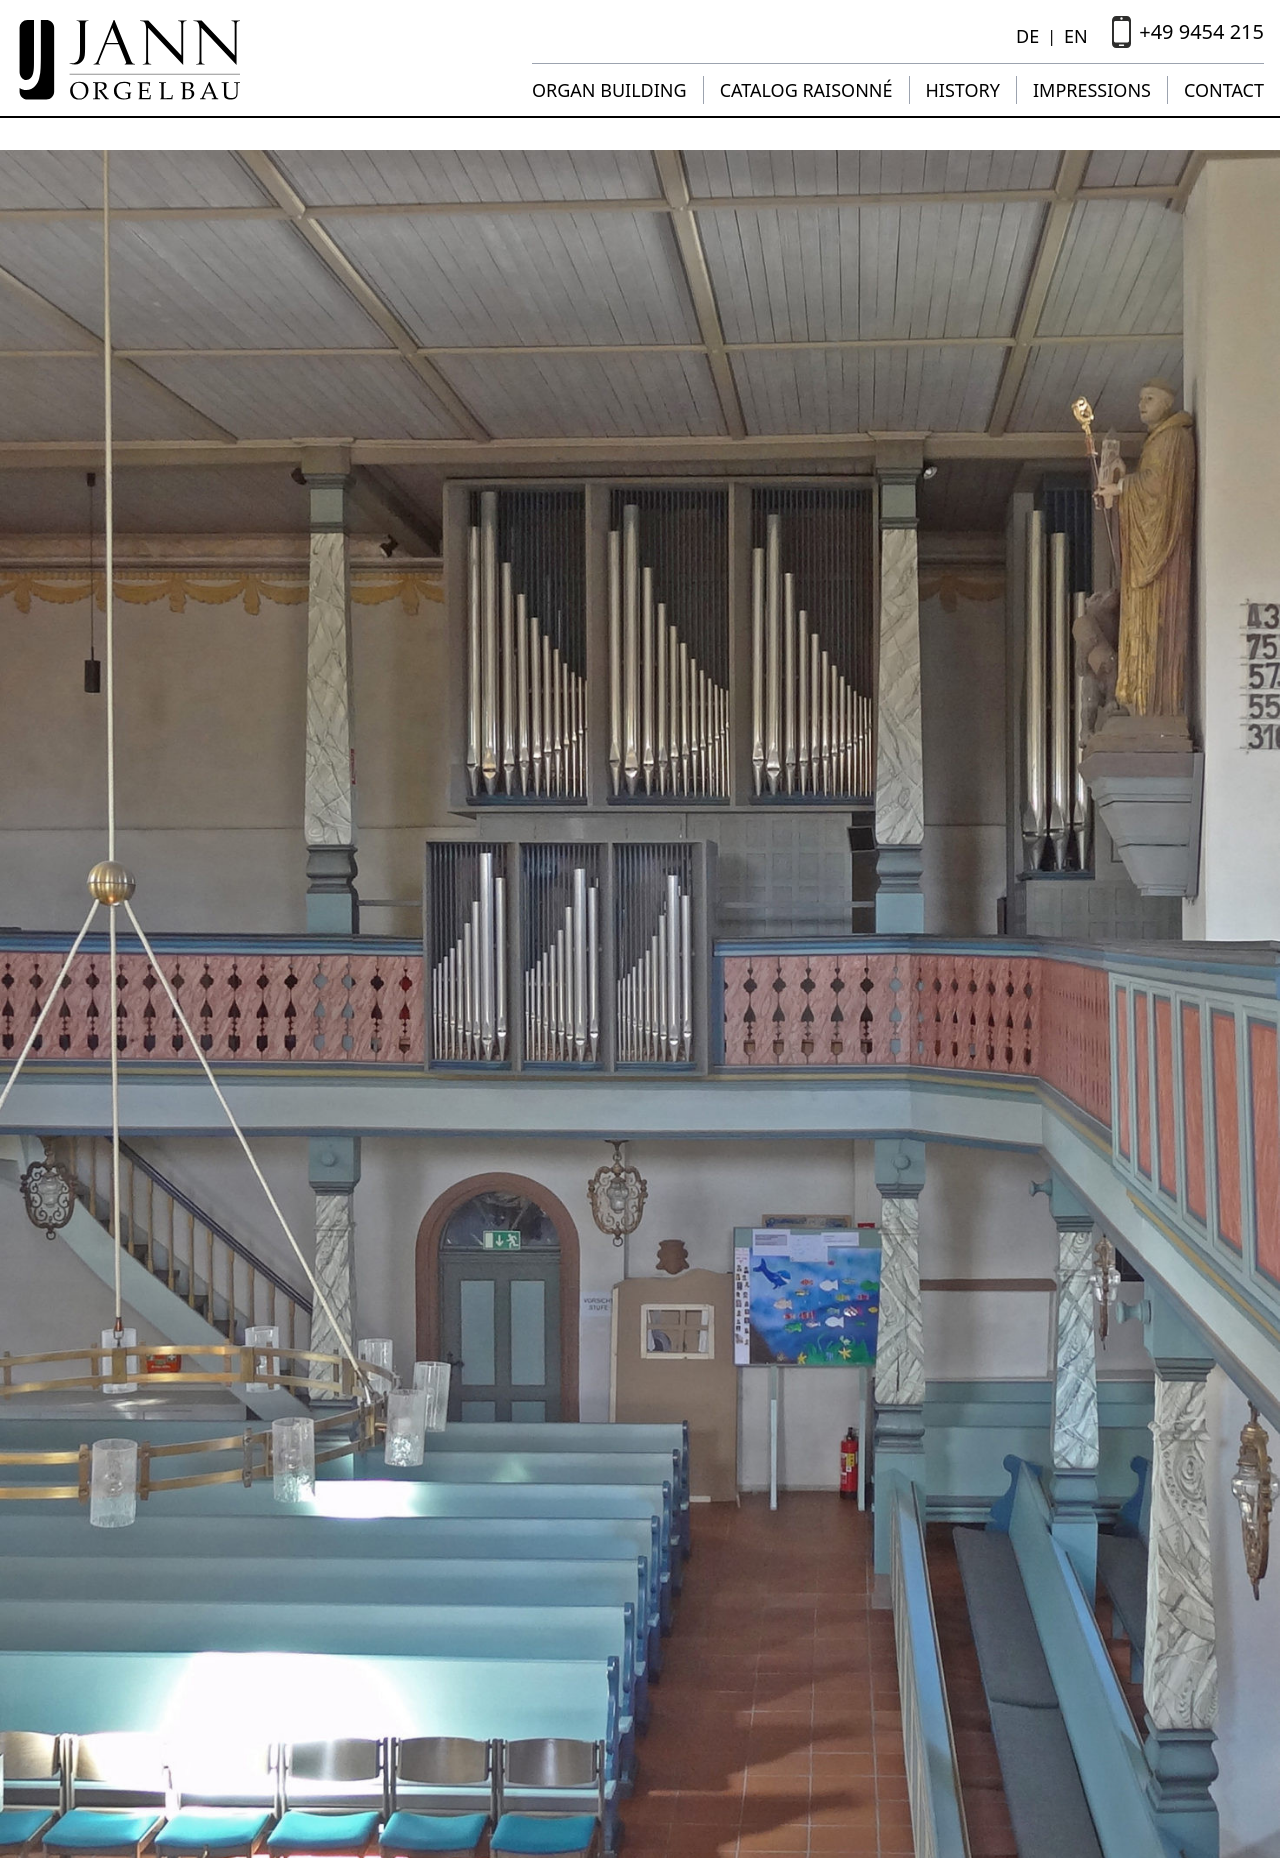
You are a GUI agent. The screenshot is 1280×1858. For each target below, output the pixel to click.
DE (1027, 36)
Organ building (609, 90)
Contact (1224, 90)
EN (1076, 36)
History (963, 90)
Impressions (1092, 90)
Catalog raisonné (806, 90)
